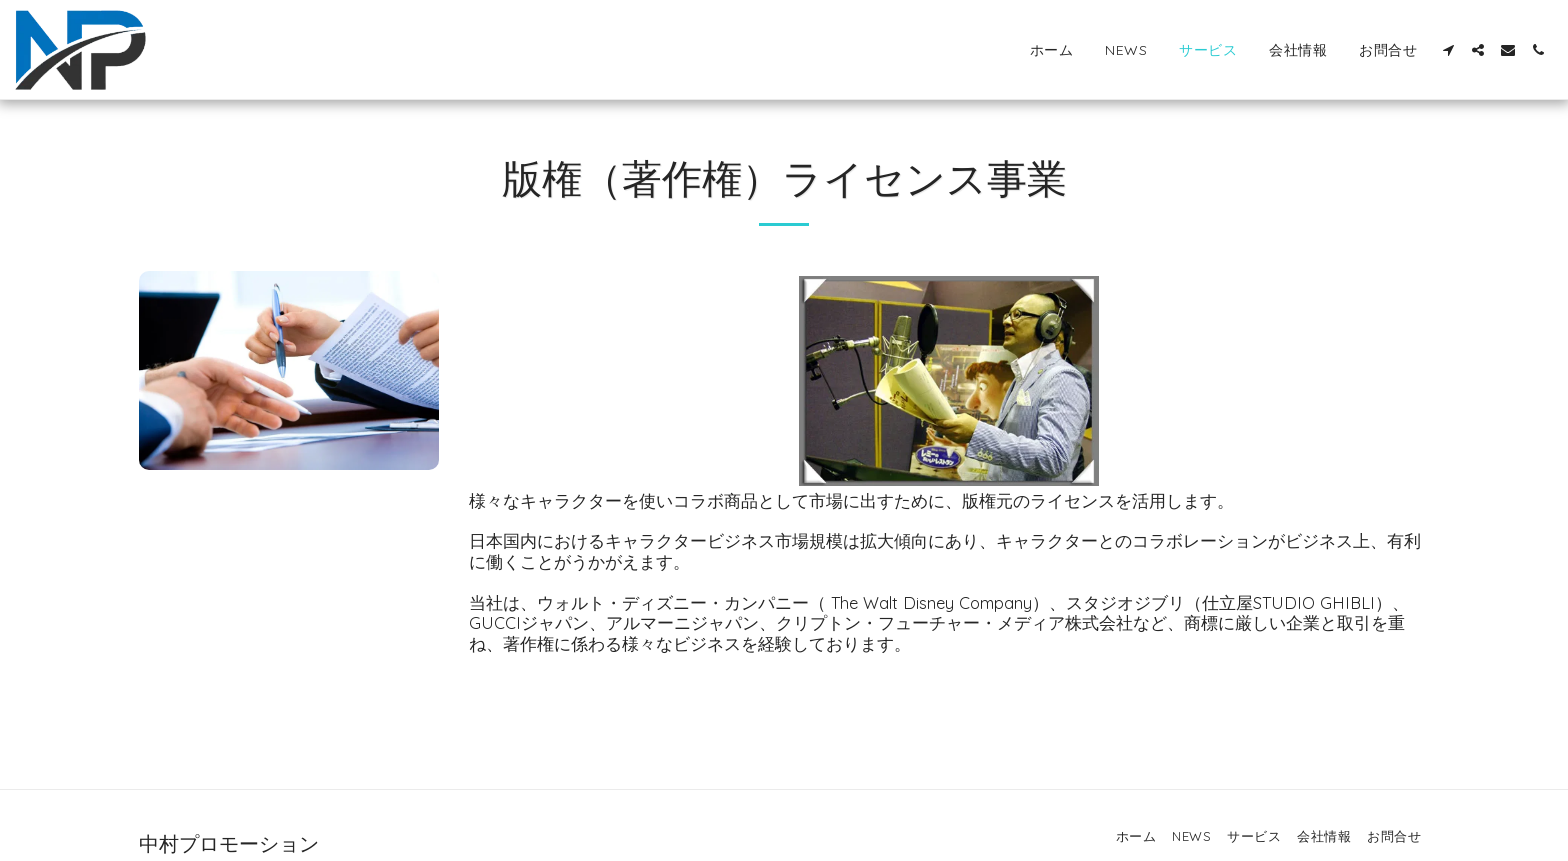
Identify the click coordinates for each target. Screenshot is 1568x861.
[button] (1448, 50)
